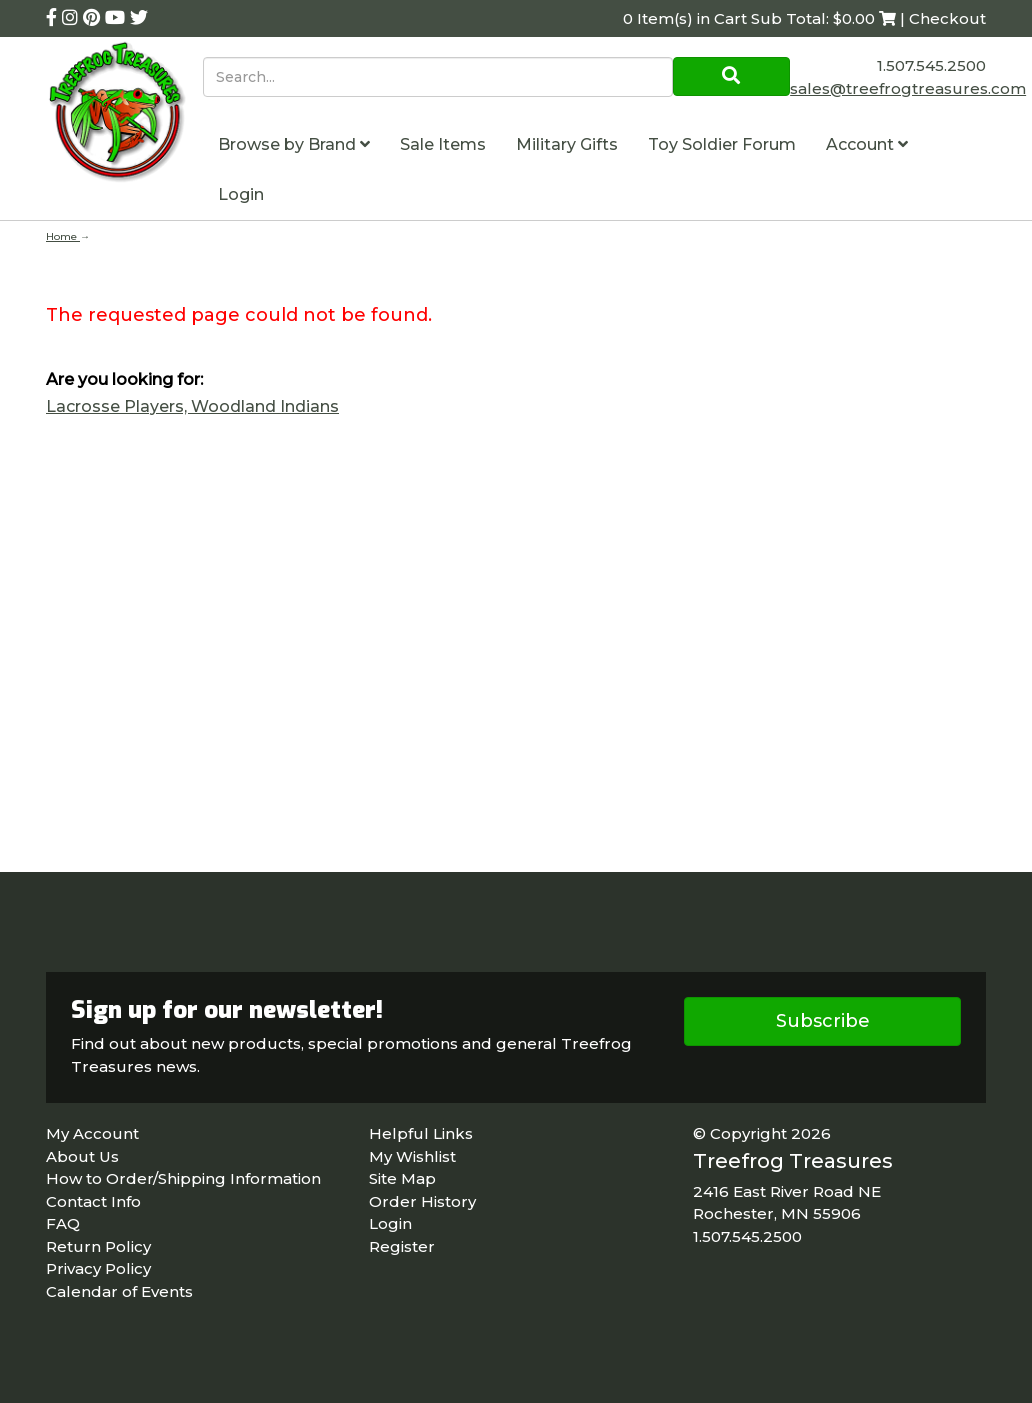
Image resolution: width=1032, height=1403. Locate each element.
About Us (82, 1156)
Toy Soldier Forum (722, 144)
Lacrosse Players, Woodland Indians (192, 406)
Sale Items (443, 144)
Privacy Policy (98, 1268)
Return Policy (98, 1246)
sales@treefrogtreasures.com (908, 88)
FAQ (63, 1223)
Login (241, 194)
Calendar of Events (119, 1291)
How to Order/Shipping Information (183, 1178)
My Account (92, 1133)
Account (867, 144)
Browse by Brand (294, 144)
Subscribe (823, 1021)
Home (63, 236)
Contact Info (93, 1201)
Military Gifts (567, 144)
